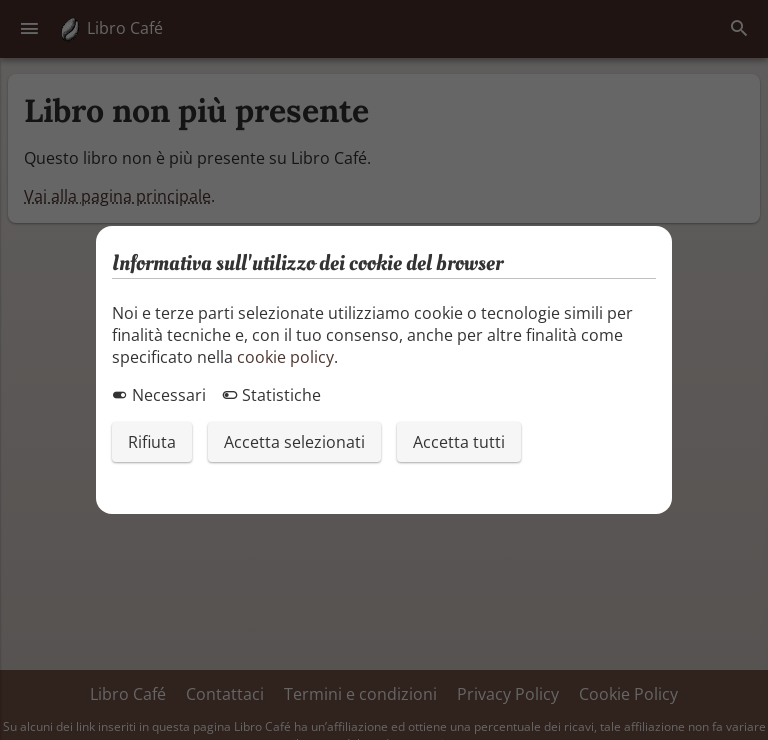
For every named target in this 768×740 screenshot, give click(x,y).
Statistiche (271, 395)
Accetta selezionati (294, 442)
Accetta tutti (459, 442)
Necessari (159, 395)
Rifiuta (152, 442)
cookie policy (285, 357)
